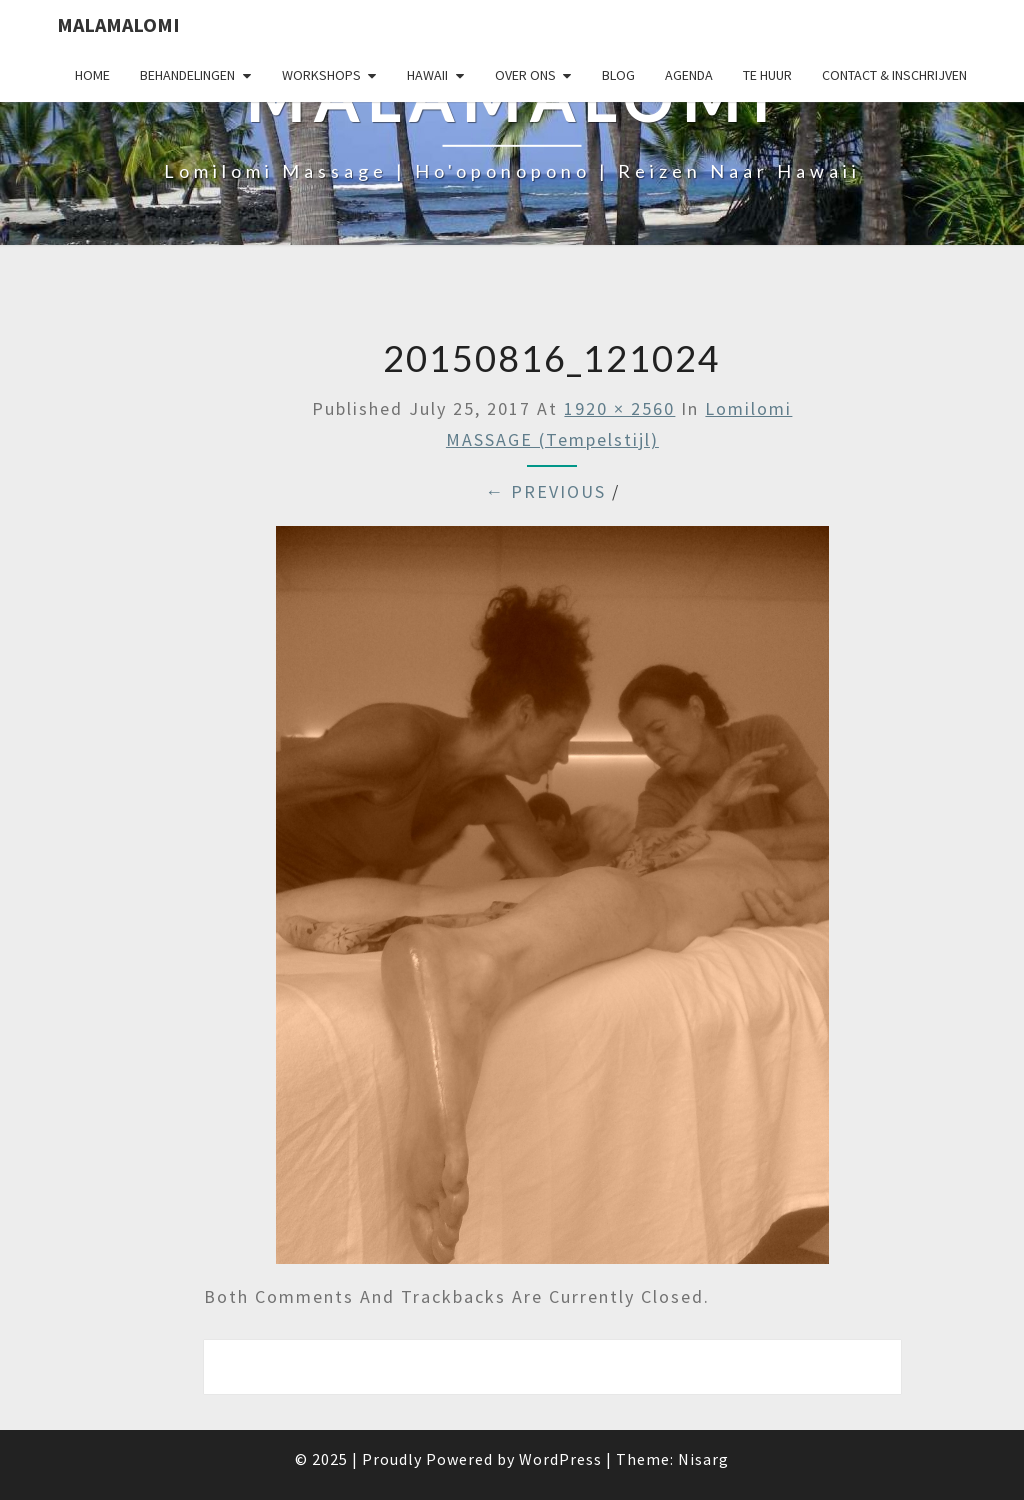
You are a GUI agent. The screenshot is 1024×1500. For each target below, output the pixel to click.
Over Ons (525, 75)
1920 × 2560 (619, 408)
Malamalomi (118, 24)
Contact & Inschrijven (894, 75)
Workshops (321, 75)
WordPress (560, 1459)
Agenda (689, 75)
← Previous (545, 491)
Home (92, 75)
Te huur (767, 75)
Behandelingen (187, 75)
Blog (618, 75)
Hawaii (427, 75)
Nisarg (703, 1459)
